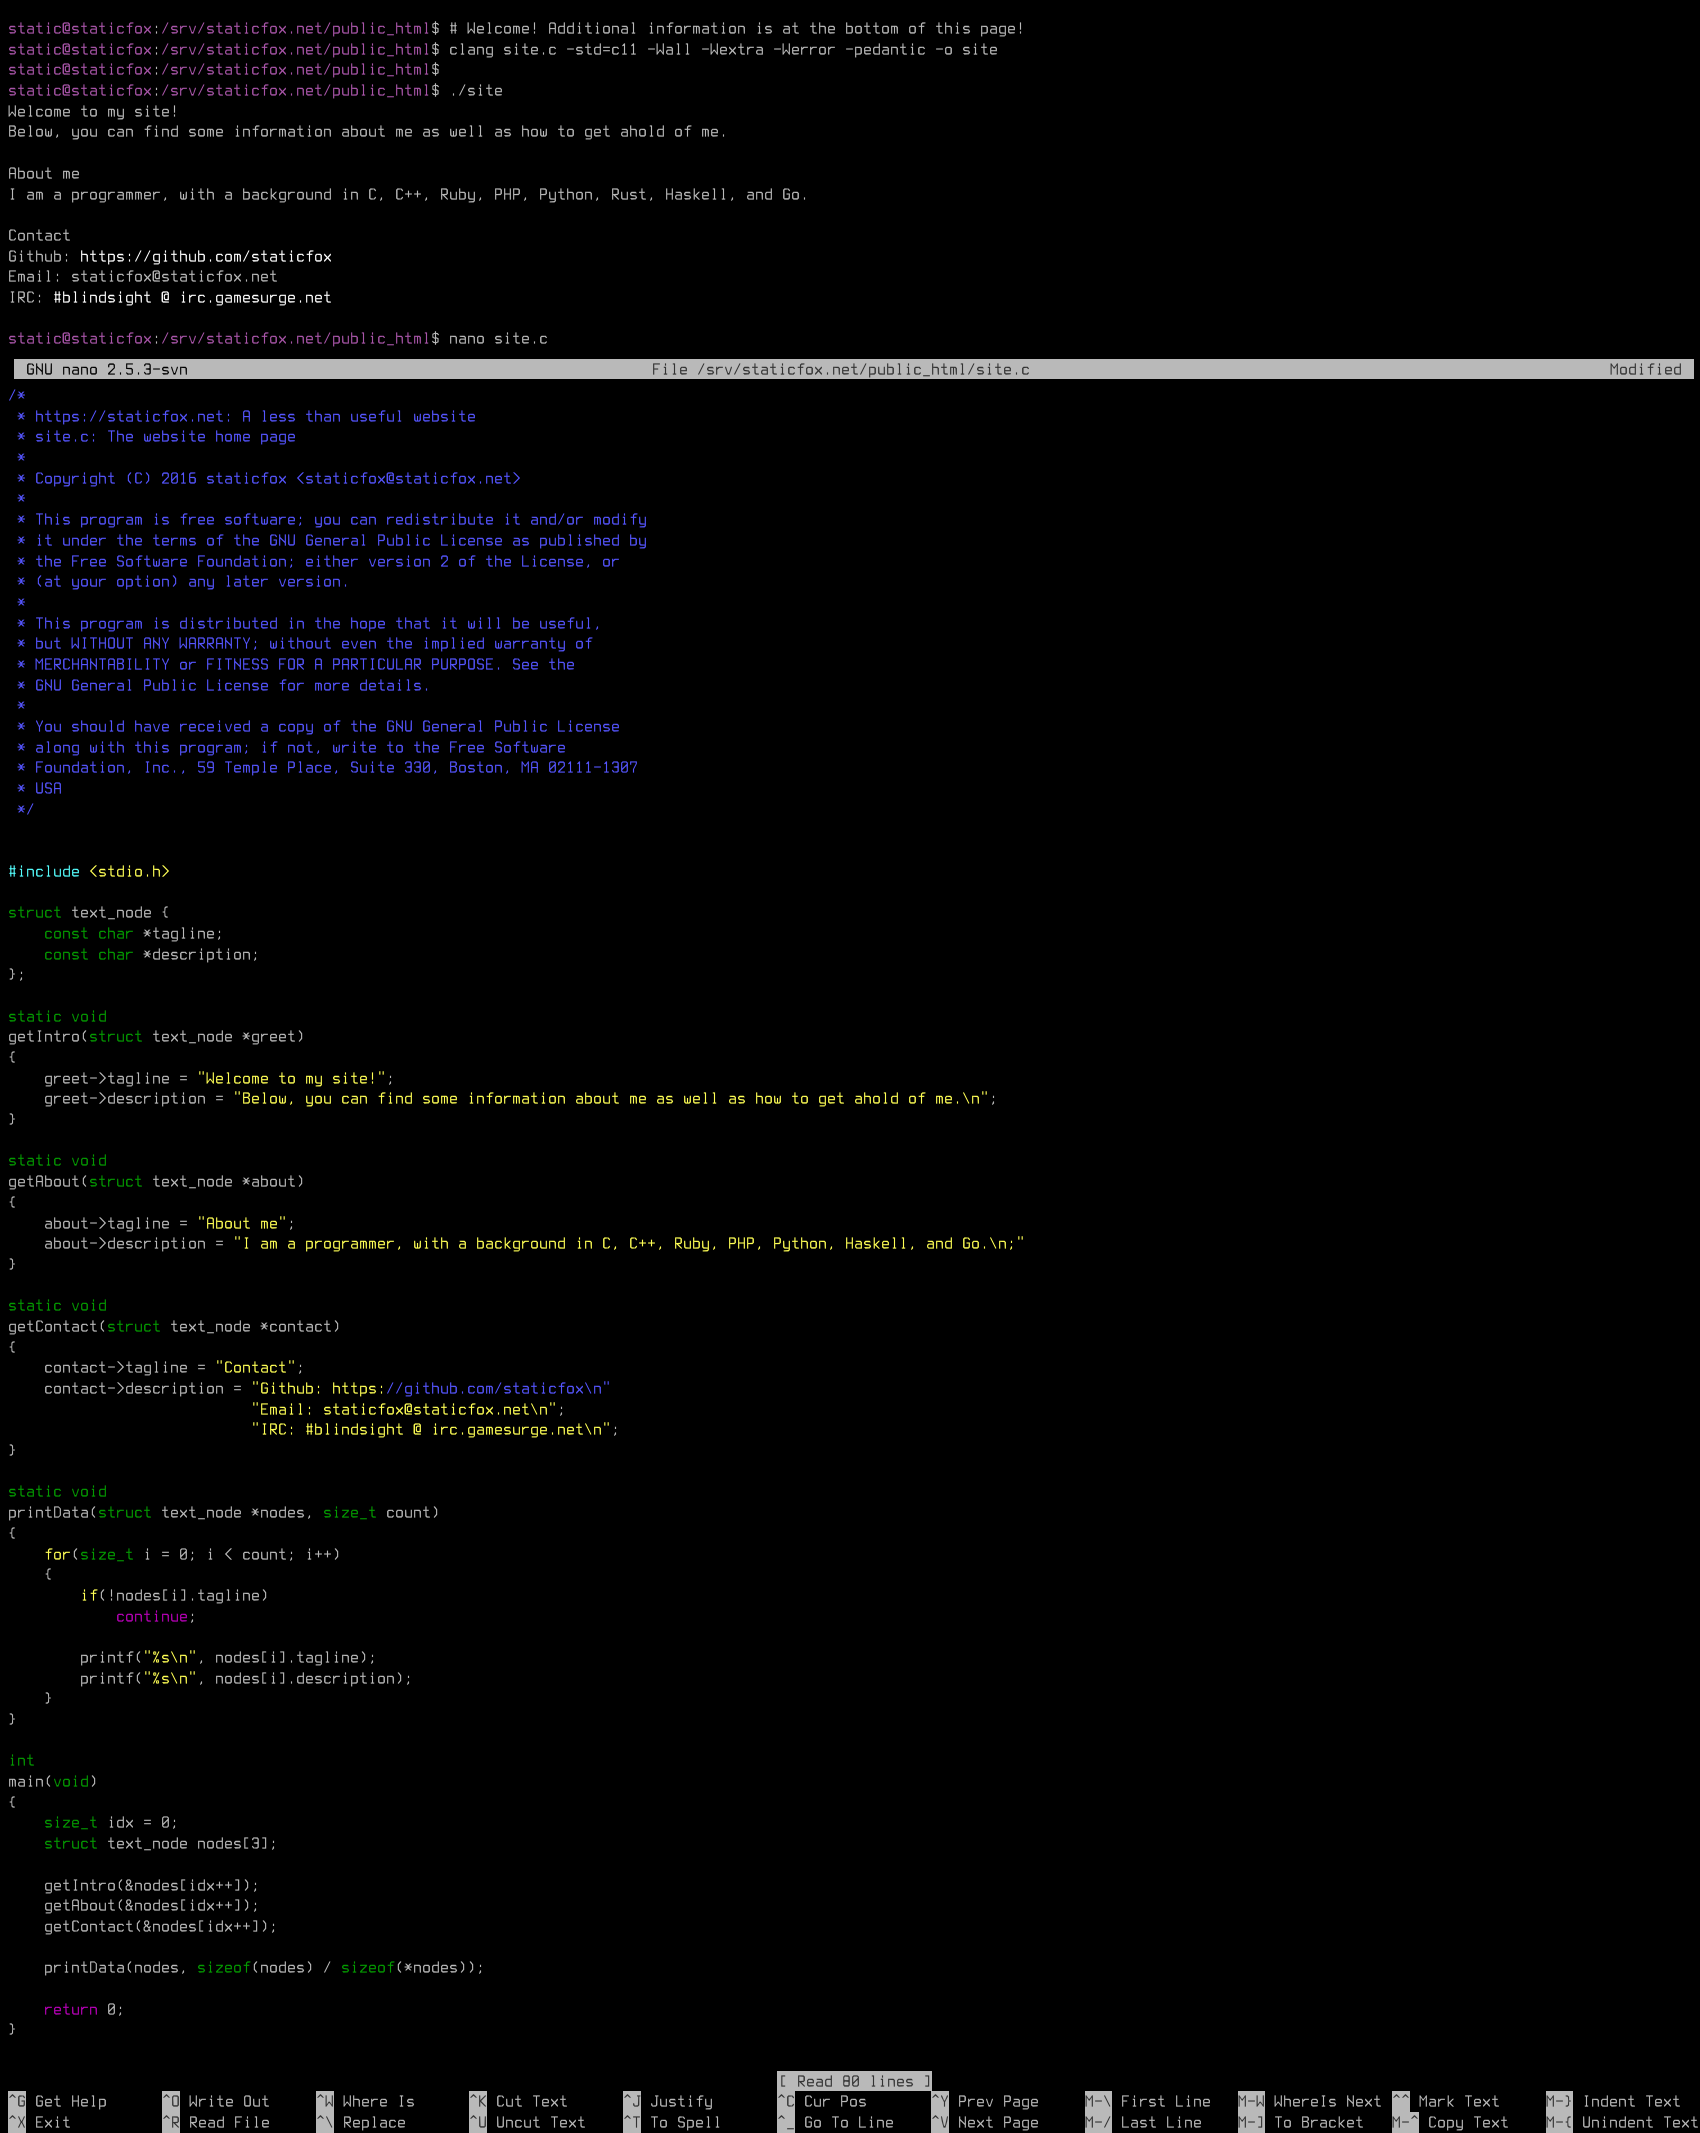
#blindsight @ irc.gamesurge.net (192, 297)
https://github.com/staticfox (206, 256)
